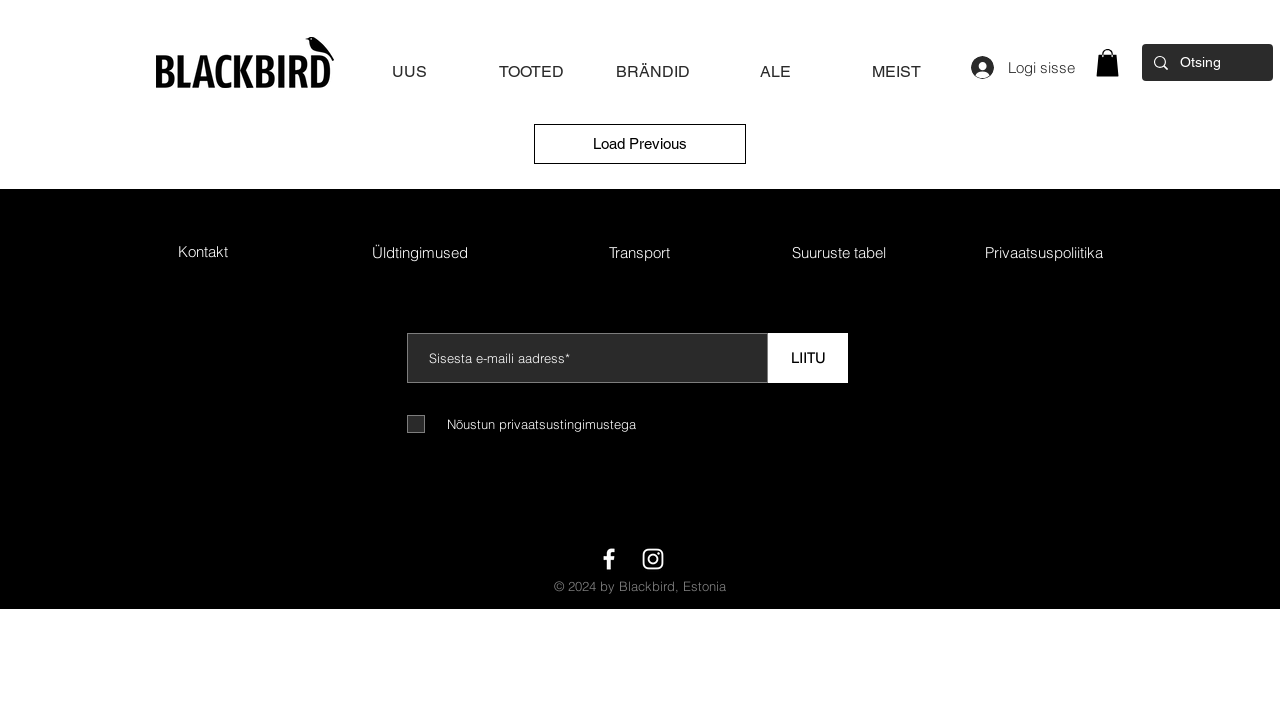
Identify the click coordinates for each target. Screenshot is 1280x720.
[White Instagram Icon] (653, 559)
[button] (1107, 62)
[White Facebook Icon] (609, 559)
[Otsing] (1205, 62)
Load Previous (640, 143)
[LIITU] (808, 358)
